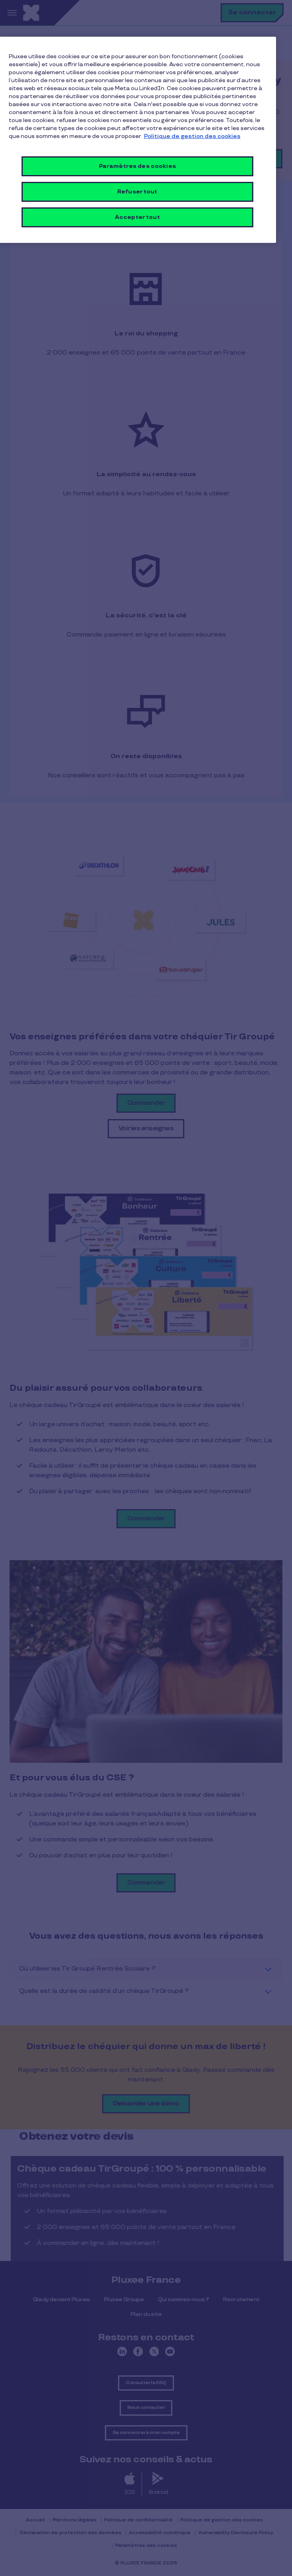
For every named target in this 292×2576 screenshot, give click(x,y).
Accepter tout (137, 217)
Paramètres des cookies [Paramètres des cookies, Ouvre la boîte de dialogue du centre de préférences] (137, 166)
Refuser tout (137, 191)
